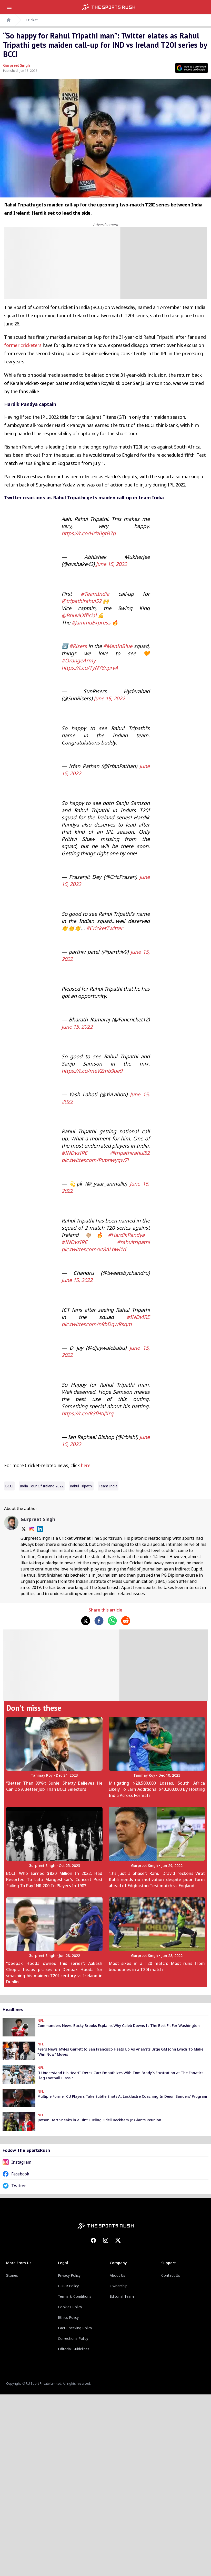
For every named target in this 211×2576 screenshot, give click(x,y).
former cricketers (22, 345)
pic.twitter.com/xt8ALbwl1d (94, 1249)
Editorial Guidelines (73, 2348)
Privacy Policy (69, 2275)
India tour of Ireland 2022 (42, 1486)
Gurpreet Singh (16, 65)
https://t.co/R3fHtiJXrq (87, 1413)
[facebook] (99, 1620)
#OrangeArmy (79, 660)
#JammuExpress (91, 622)
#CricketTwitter (104, 928)
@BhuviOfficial (79, 615)
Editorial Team (122, 2296)
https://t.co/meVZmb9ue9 (92, 1070)
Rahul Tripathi (81, 1486)
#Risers (78, 646)
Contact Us (170, 2275)
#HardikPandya (126, 1234)
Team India (108, 1486)
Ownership (118, 2285)
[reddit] (125, 1620)
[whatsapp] (112, 1620)
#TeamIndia (95, 593)
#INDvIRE (138, 1317)
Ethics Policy (68, 2317)
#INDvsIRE (74, 1152)
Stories (12, 2275)
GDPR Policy (68, 2285)
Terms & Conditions (74, 2296)
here (85, 1465)
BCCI (9, 1486)
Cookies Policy (70, 2306)
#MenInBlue (117, 646)
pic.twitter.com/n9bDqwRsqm (97, 1324)
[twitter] (85, 1620)
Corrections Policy (73, 2338)
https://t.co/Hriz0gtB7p (89, 533)
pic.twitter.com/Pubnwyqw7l (95, 1160)
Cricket (32, 19)
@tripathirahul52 (81, 601)
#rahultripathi (133, 1242)
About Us (117, 2275)
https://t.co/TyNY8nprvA (90, 667)
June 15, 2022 (111, 564)
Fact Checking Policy (75, 2327)
